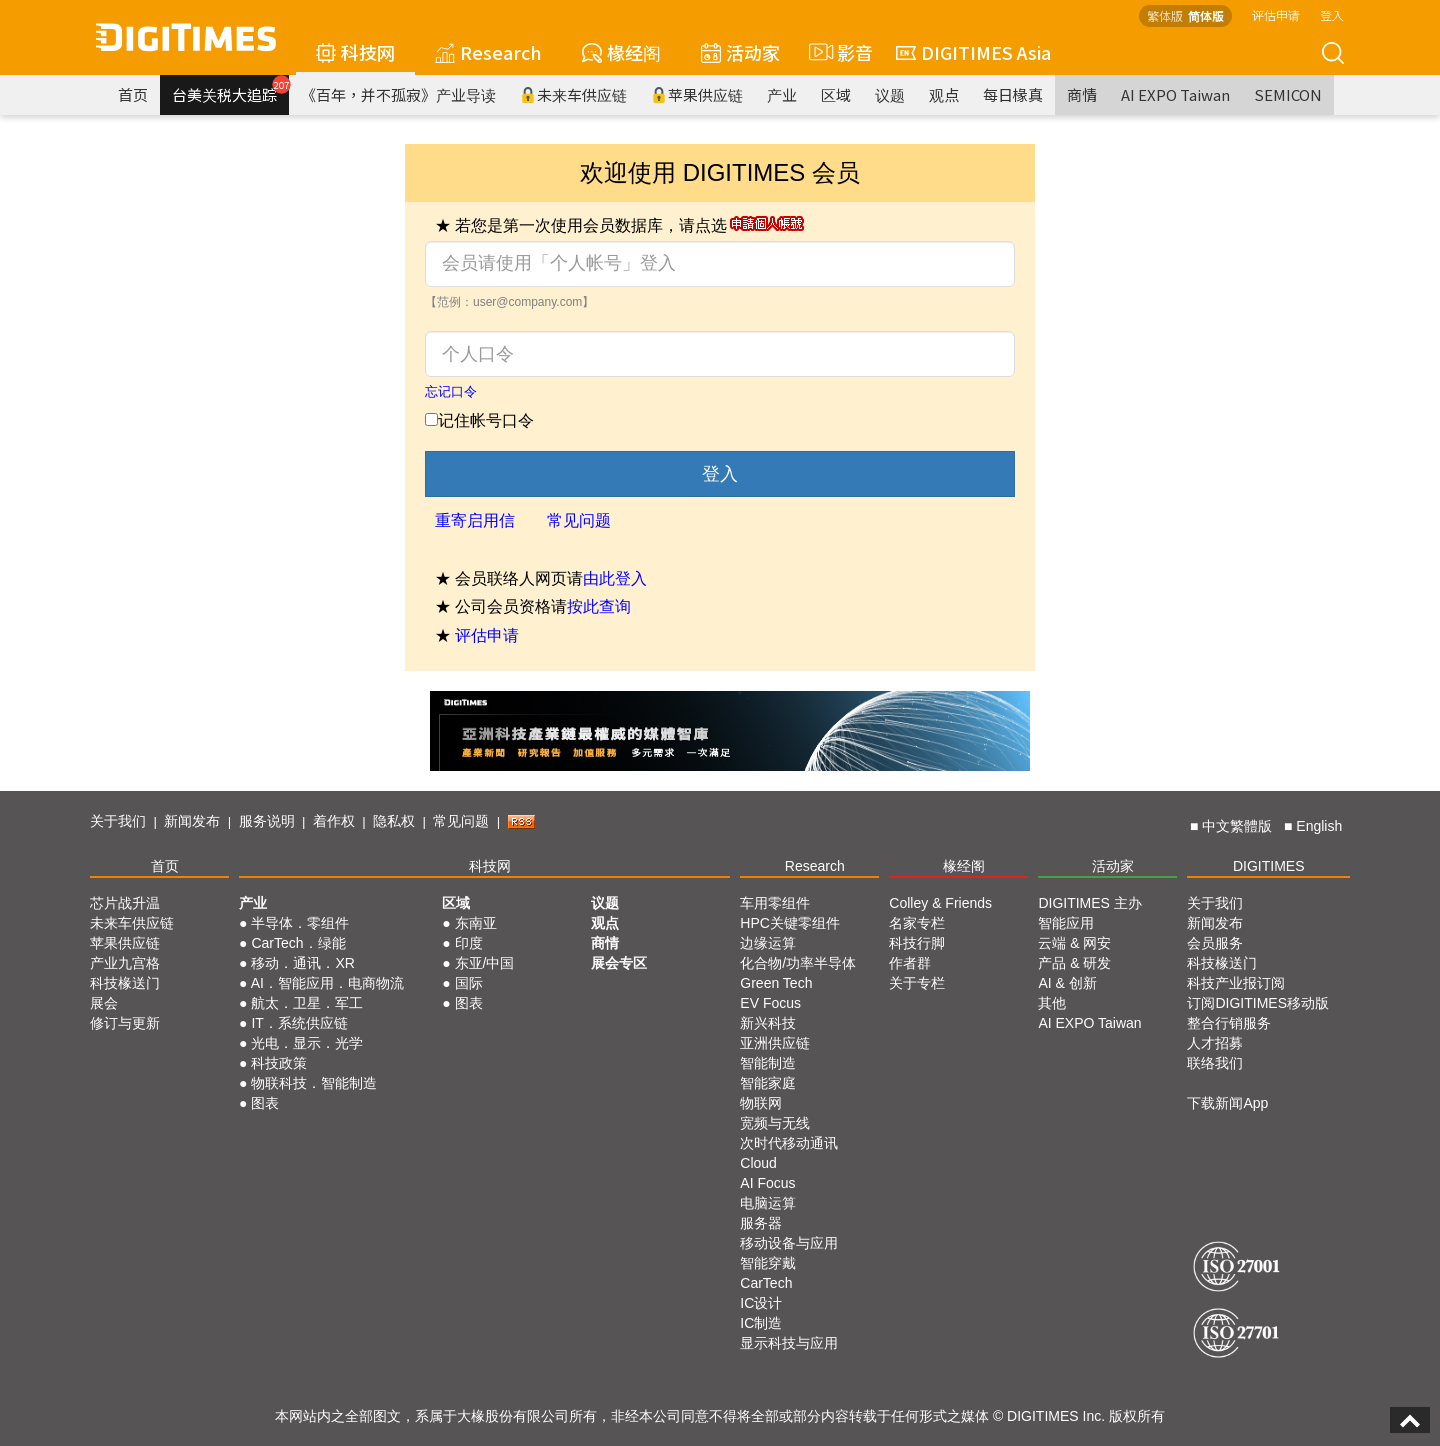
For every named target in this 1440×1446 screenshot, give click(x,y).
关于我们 (118, 821)
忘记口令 (451, 391)
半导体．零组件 (300, 923)
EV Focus (770, 1003)
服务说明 (267, 821)
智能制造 (768, 1063)
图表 (265, 1103)
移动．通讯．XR (302, 963)
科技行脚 (917, 943)
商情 (1082, 94)
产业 (782, 94)
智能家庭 (768, 1083)
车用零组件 (775, 903)
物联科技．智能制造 (314, 1083)
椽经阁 (621, 52)
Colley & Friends (940, 903)
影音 (838, 52)
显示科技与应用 (789, 1343)
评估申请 (1276, 14)
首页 (133, 94)
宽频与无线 (775, 1123)
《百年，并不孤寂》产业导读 (398, 94)
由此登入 (615, 578)
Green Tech (776, 983)
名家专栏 (917, 923)
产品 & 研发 (1074, 963)
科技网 (355, 52)
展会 (104, 1003)
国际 (469, 983)
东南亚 (476, 923)
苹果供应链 (697, 94)
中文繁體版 (1237, 826)
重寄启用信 (475, 520)
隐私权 (394, 821)
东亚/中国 (485, 963)
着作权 (334, 821)
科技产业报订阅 (1236, 983)
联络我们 (1215, 1063)
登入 (1332, 14)
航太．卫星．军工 (307, 1003)
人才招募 (1215, 1043)
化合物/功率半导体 (798, 963)
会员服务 (1215, 943)
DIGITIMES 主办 (1089, 903)
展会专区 (619, 963)
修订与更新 (125, 1023)
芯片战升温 (125, 903)
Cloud (758, 1163)
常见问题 (579, 520)
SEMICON (1288, 94)
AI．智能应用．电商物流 (327, 983)
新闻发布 (192, 821)
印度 (469, 943)
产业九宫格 (125, 963)
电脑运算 (768, 1203)
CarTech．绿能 (298, 943)
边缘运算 (768, 943)
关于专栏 (917, 983)
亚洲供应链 (775, 1043)
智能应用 (1066, 923)
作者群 (910, 963)
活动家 (740, 52)
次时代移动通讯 (789, 1143)
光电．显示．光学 (307, 1043)
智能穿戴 (768, 1263)
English (1319, 826)
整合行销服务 (1229, 1023)
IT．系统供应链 (299, 1023)
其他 (1052, 1003)
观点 (944, 94)
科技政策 (279, 1063)
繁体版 (1165, 15)
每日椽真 (1013, 94)
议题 (890, 94)
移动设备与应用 (789, 1243)
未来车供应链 (573, 94)
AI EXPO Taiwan (1175, 94)
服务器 (761, 1223)
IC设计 (761, 1303)
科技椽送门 (125, 983)
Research (488, 52)
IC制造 (761, 1323)
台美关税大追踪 (230, 90)
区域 (836, 94)
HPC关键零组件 (790, 923)
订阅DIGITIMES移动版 (1258, 1003)
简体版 (1206, 15)
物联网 (761, 1103)
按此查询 (599, 606)
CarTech (766, 1283)
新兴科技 (768, 1023)
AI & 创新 (1067, 983)
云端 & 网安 (1074, 943)
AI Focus (767, 1183)
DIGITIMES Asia (973, 52)
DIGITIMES (1269, 866)
